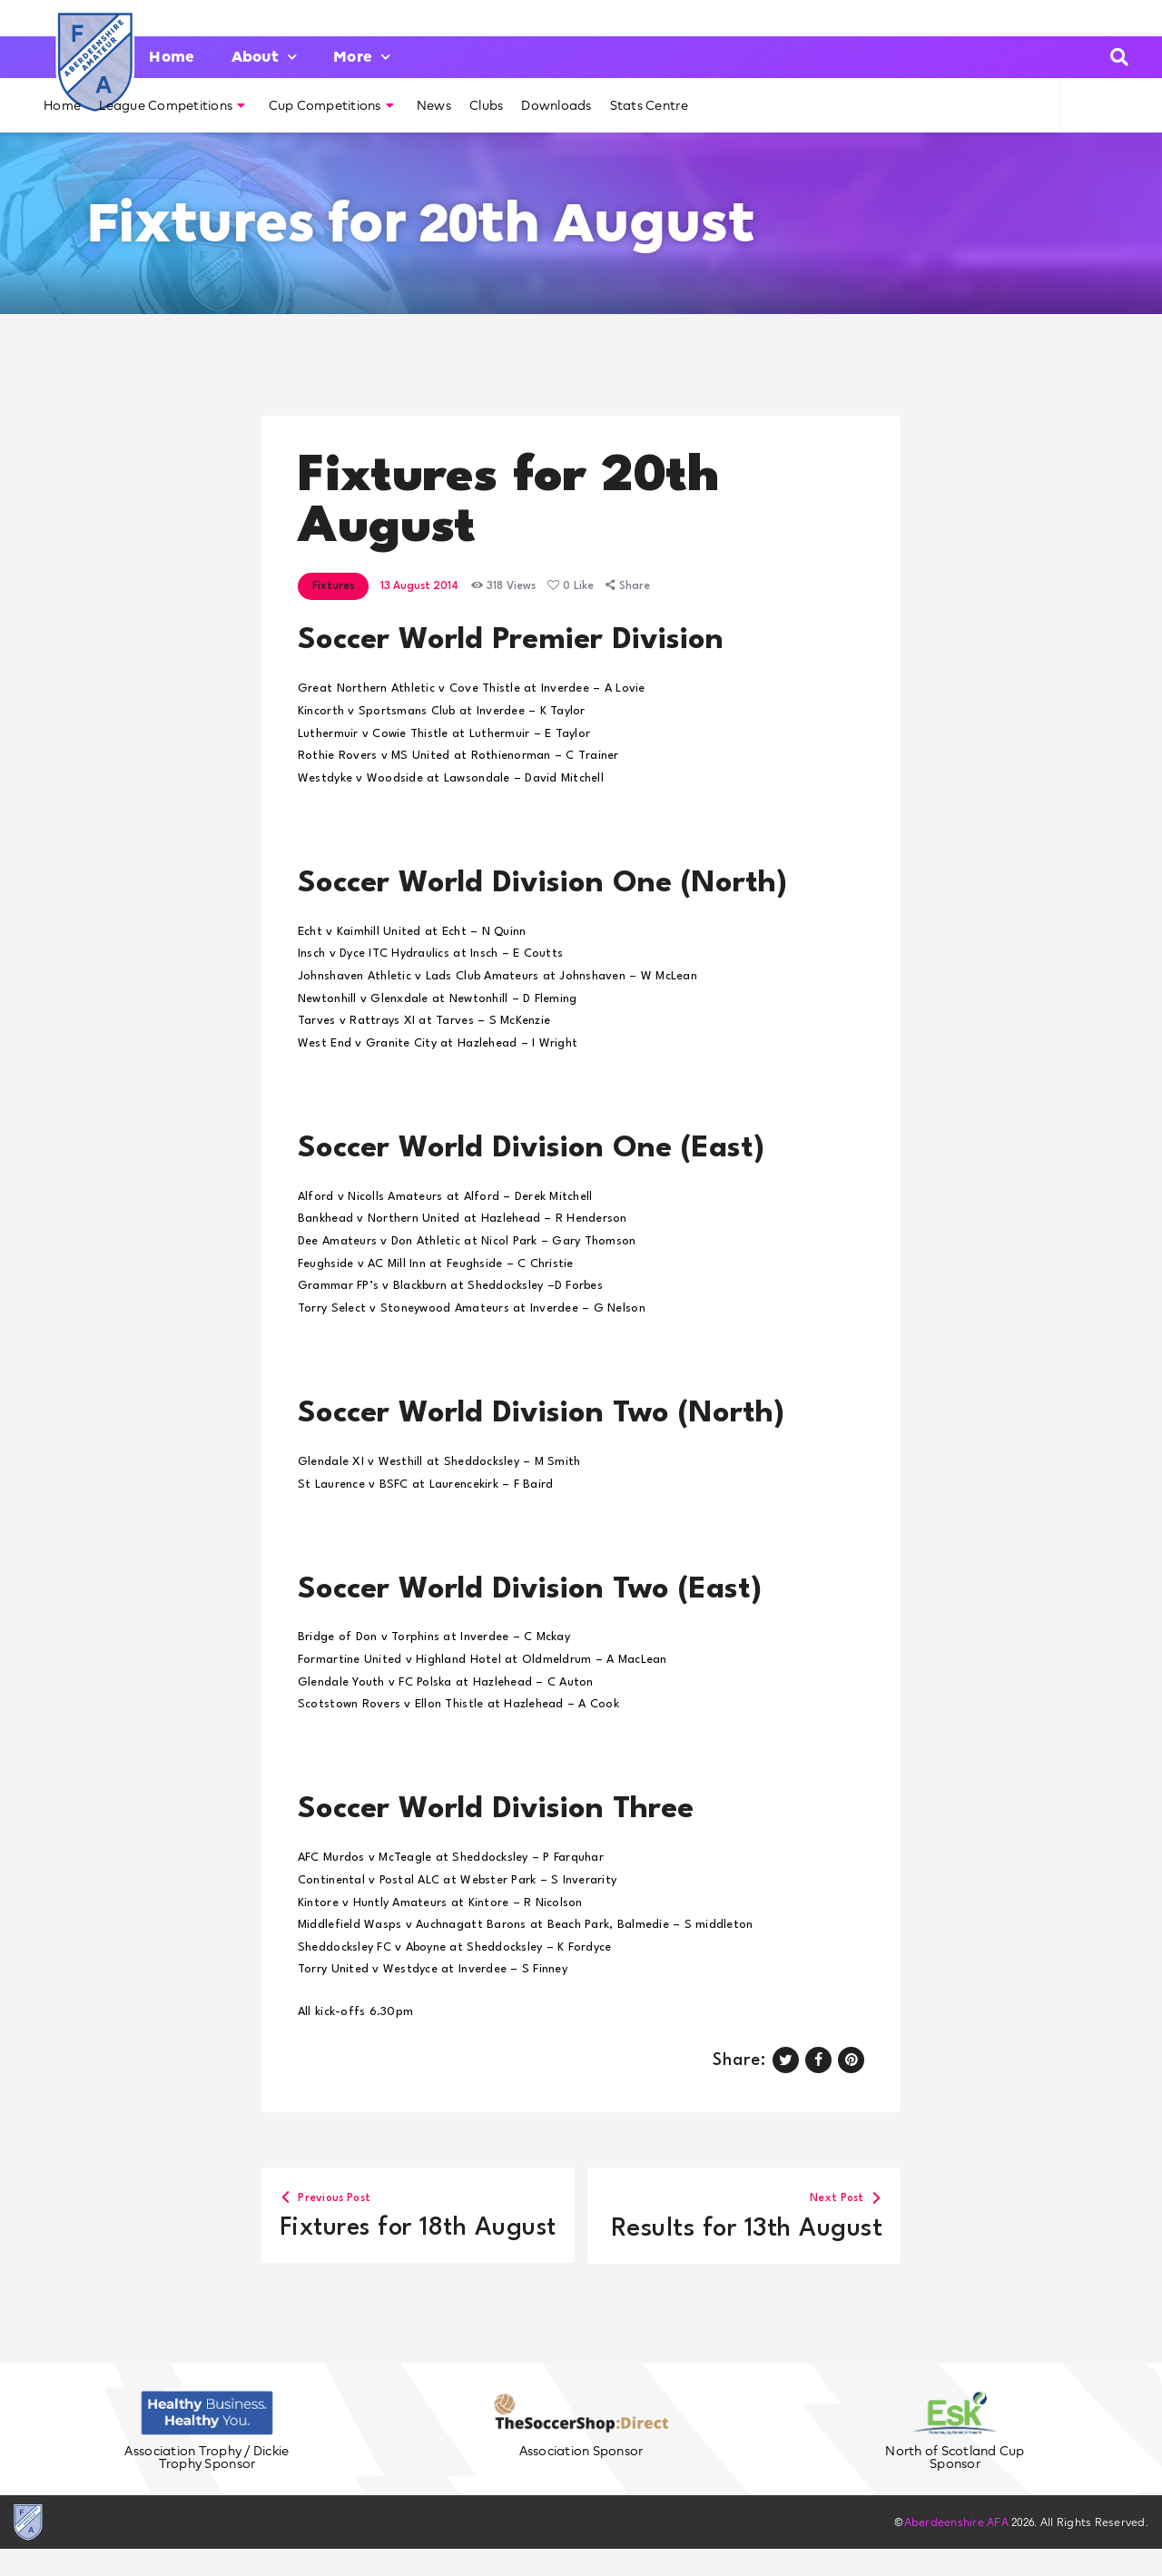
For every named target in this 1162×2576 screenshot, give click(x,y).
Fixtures (333, 586)
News (434, 105)
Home (171, 56)
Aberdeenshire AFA (956, 2549)
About (264, 57)
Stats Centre (649, 105)
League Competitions (172, 105)
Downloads (556, 105)
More (361, 57)
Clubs (486, 105)
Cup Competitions (331, 105)
